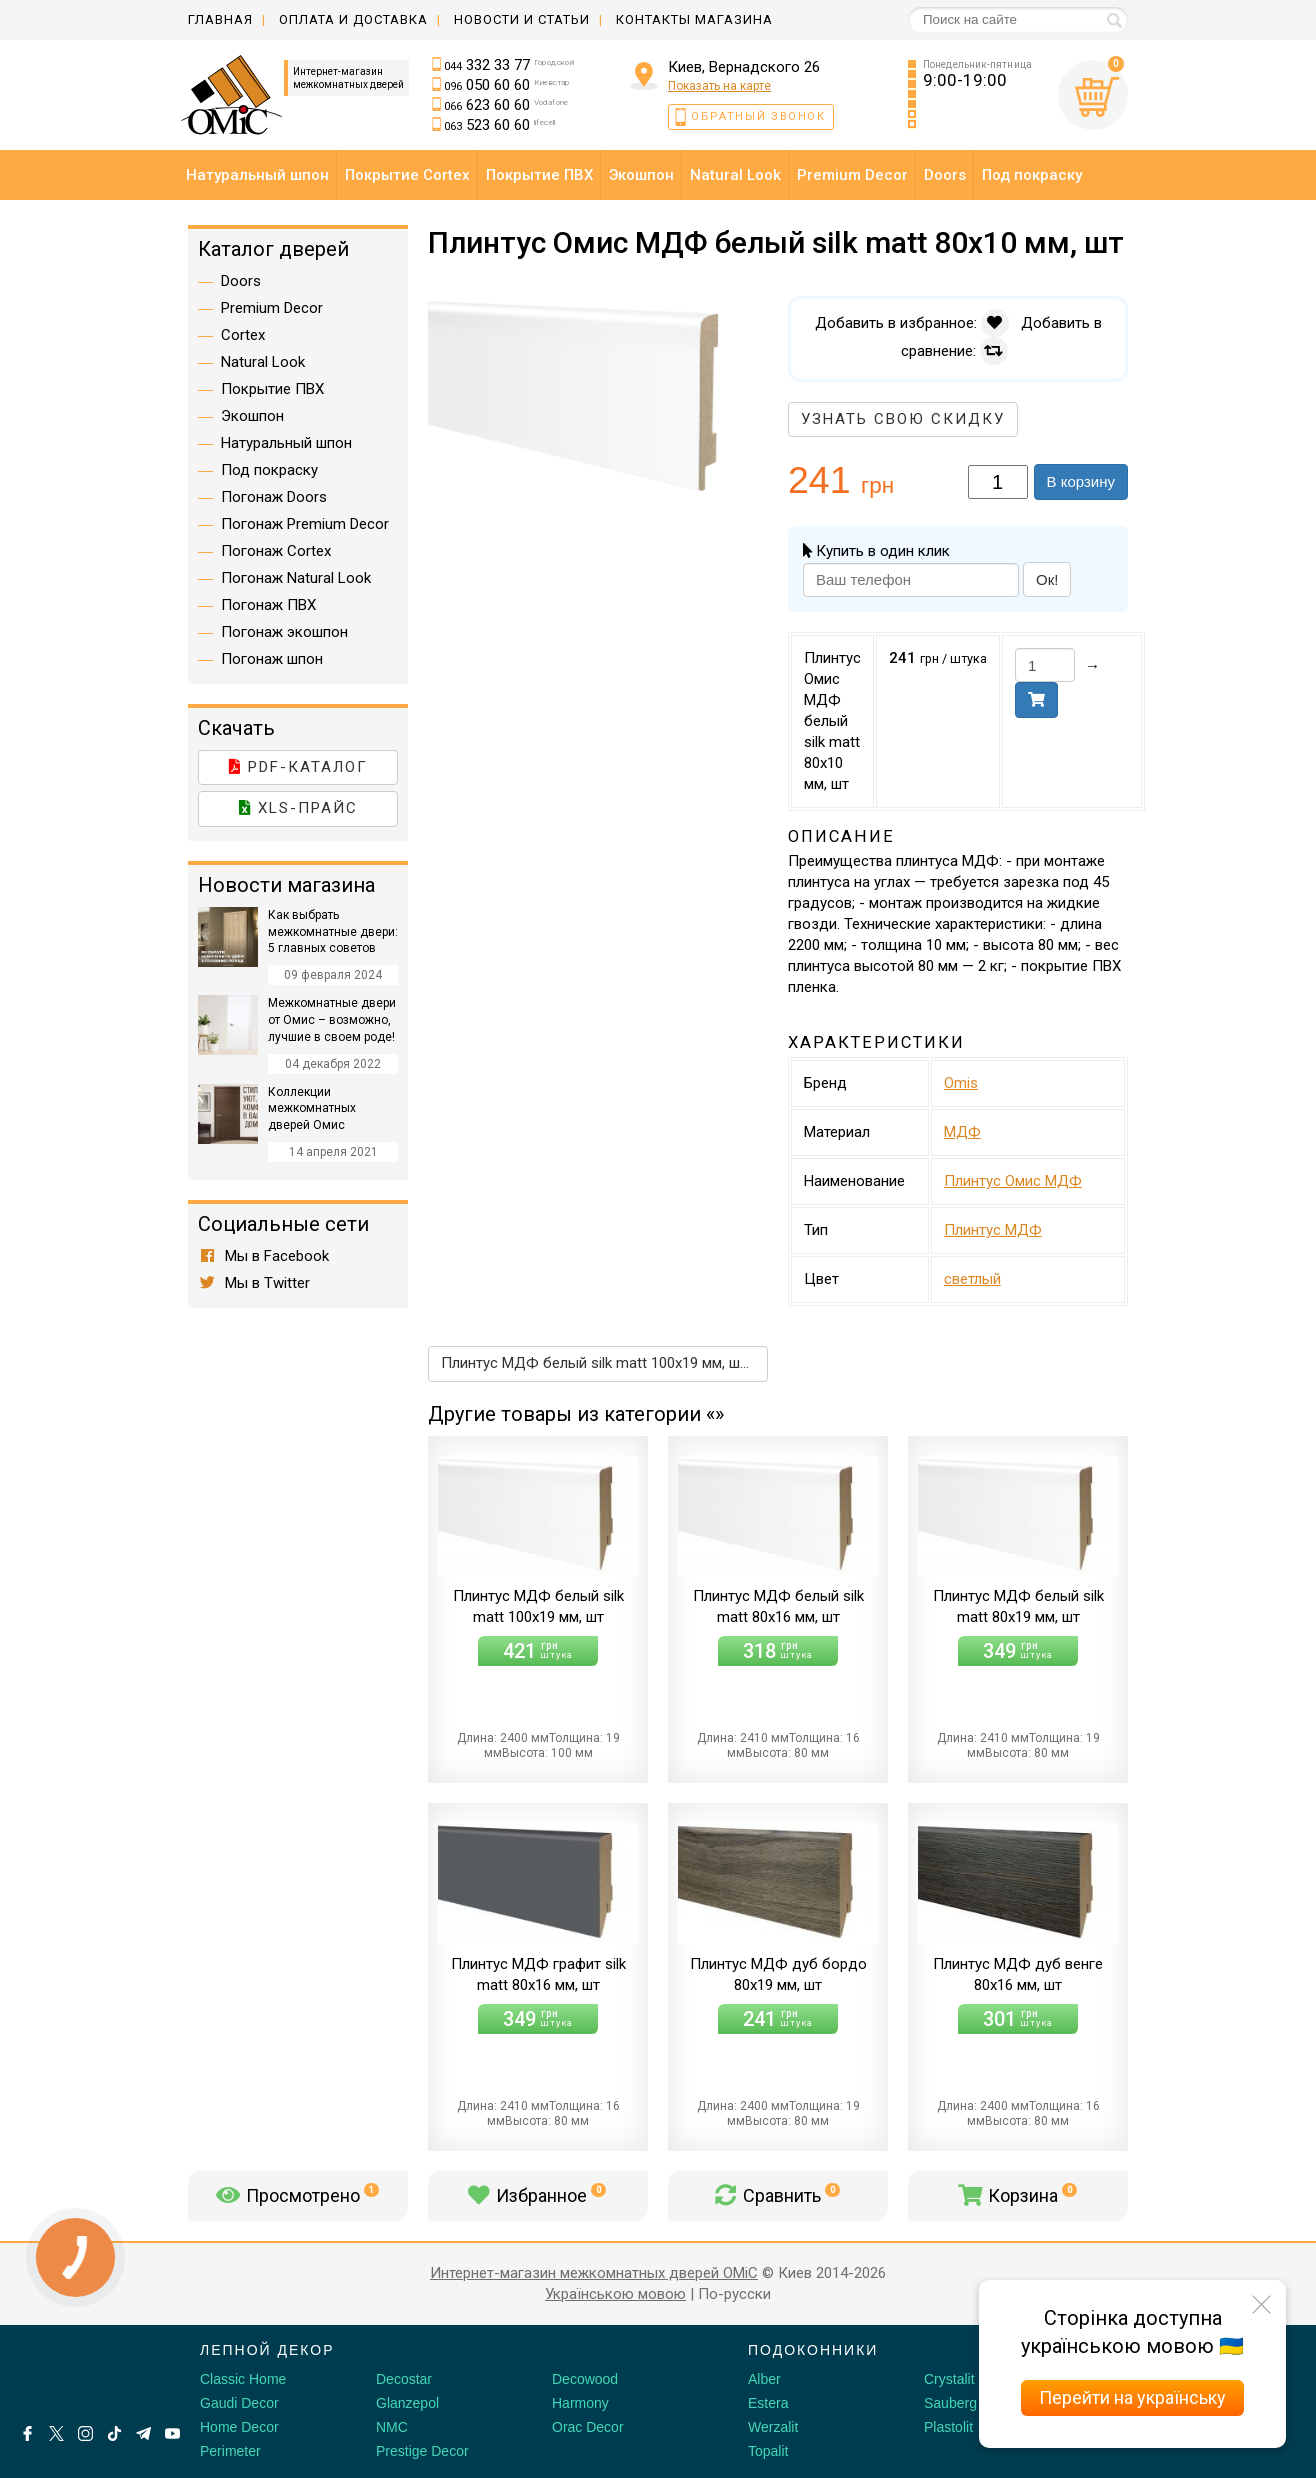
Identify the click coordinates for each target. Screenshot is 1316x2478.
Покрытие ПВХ (272, 389)
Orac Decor (588, 2427)
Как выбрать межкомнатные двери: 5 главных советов (333, 932)
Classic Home (243, 2379)
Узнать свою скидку (903, 419)
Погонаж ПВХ (268, 605)
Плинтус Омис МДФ (1013, 1181)
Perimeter (230, 2451)
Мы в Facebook (263, 1256)
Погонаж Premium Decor (305, 524)
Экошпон (252, 416)
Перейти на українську (1132, 2397)
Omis (961, 1083)
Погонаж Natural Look (296, 578)
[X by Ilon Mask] (56, 2433)
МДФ (962, 1132)
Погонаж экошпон (284, 632)
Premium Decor (272, 308)
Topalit (768, 2451)
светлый (972, 1279)
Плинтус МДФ (993, 1230)
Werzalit (773, 2427)
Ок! (1047, 579)
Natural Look (263, 362)
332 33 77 (509, 65)
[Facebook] (27, 2433)
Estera (768, 2403)
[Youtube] (172, 2433)
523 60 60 (500, 125)
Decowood (585, 2379)
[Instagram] (85, 2433)
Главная (220, 19)
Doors (241, 281)
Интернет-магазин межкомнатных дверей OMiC (594, 2273)
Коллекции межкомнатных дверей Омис (312, 1109)
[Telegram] (143, 2433)
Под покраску (269, 470)
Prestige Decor (422, 2451)
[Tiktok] (114, 2433)
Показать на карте (719, 86)
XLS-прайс (298, 808)
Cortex (243, 335)
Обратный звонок (758, 116)
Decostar (404, 2379)
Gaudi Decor (239, 2403)
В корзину (1081, 481)
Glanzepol (407, 2403)
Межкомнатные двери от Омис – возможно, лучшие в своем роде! (332, 1020)
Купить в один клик (876, 551)
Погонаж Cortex (276, 551)
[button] (750, 314)
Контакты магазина (694, 19)
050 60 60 (507, 85)
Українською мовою (615, 2294)
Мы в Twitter (254, 1283)
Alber (764, 2379)
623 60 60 (506, 105)
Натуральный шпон (286, 443)
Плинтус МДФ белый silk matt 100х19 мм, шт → (603, 1363)
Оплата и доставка (353, 19)
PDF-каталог (298, 767)
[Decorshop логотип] (80, 2373)
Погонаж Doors (274, 497)
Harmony (580, 2403)
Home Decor (239, 2427)
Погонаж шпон (272, 659)
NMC (392, 2427)
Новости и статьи (522, 19)
